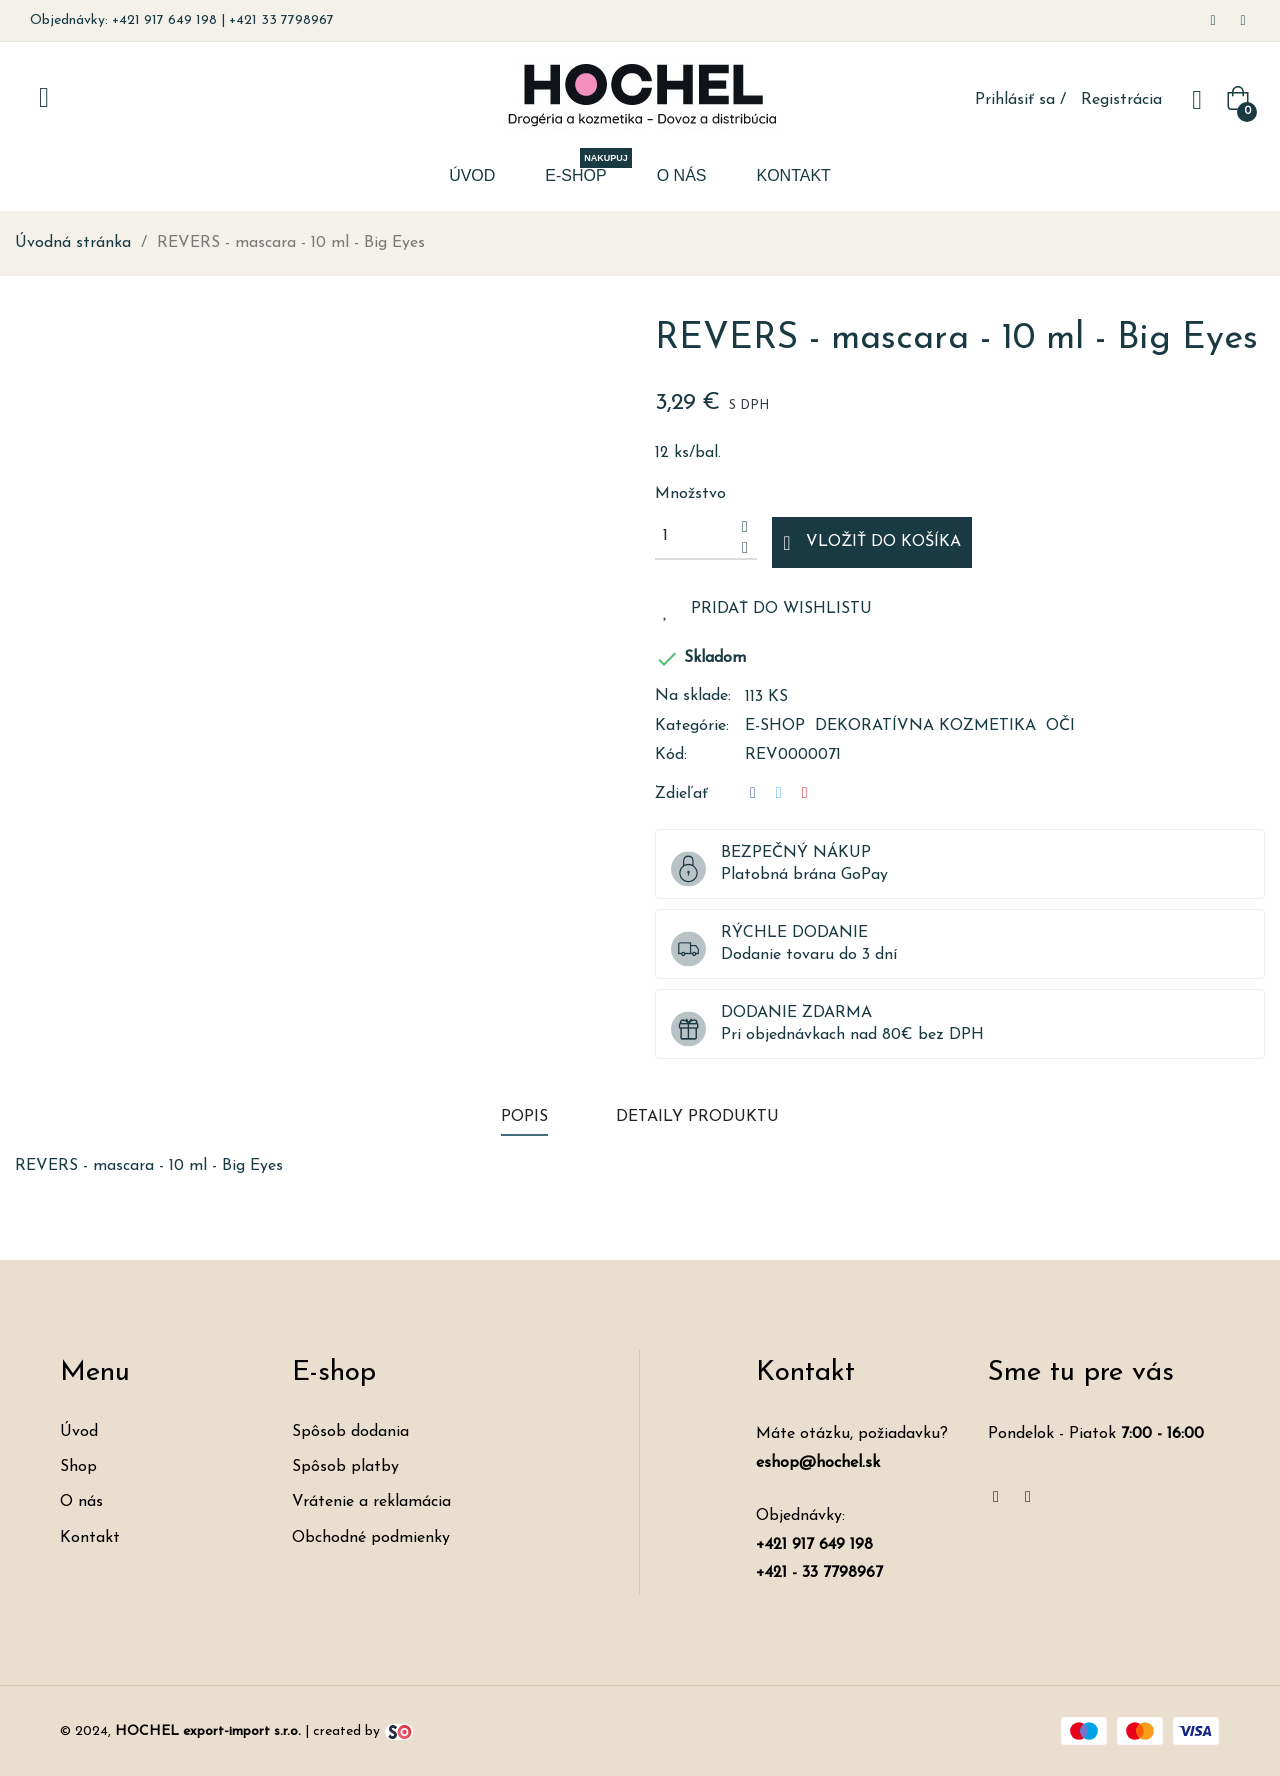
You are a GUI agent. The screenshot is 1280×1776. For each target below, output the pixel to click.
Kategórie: (692, 726)
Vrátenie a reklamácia (371, 1502)
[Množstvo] (695, 536)
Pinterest (805, 793)
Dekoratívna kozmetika (925, 726)
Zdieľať (753, 793)
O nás (81, 1502)
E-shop (775, 726)
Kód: (671, 755)
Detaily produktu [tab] (697, 1117)
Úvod (79, 1432)
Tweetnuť (779, 793)
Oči (1060, 726)
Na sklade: (693, 696)
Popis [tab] (524, 1117)
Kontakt (90, 1538)
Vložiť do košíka (871, 543)
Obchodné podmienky (371, 1538)
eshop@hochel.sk (818, 1463)
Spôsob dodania (350, 1432)
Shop (78, 1467)
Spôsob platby (345, 1467)
